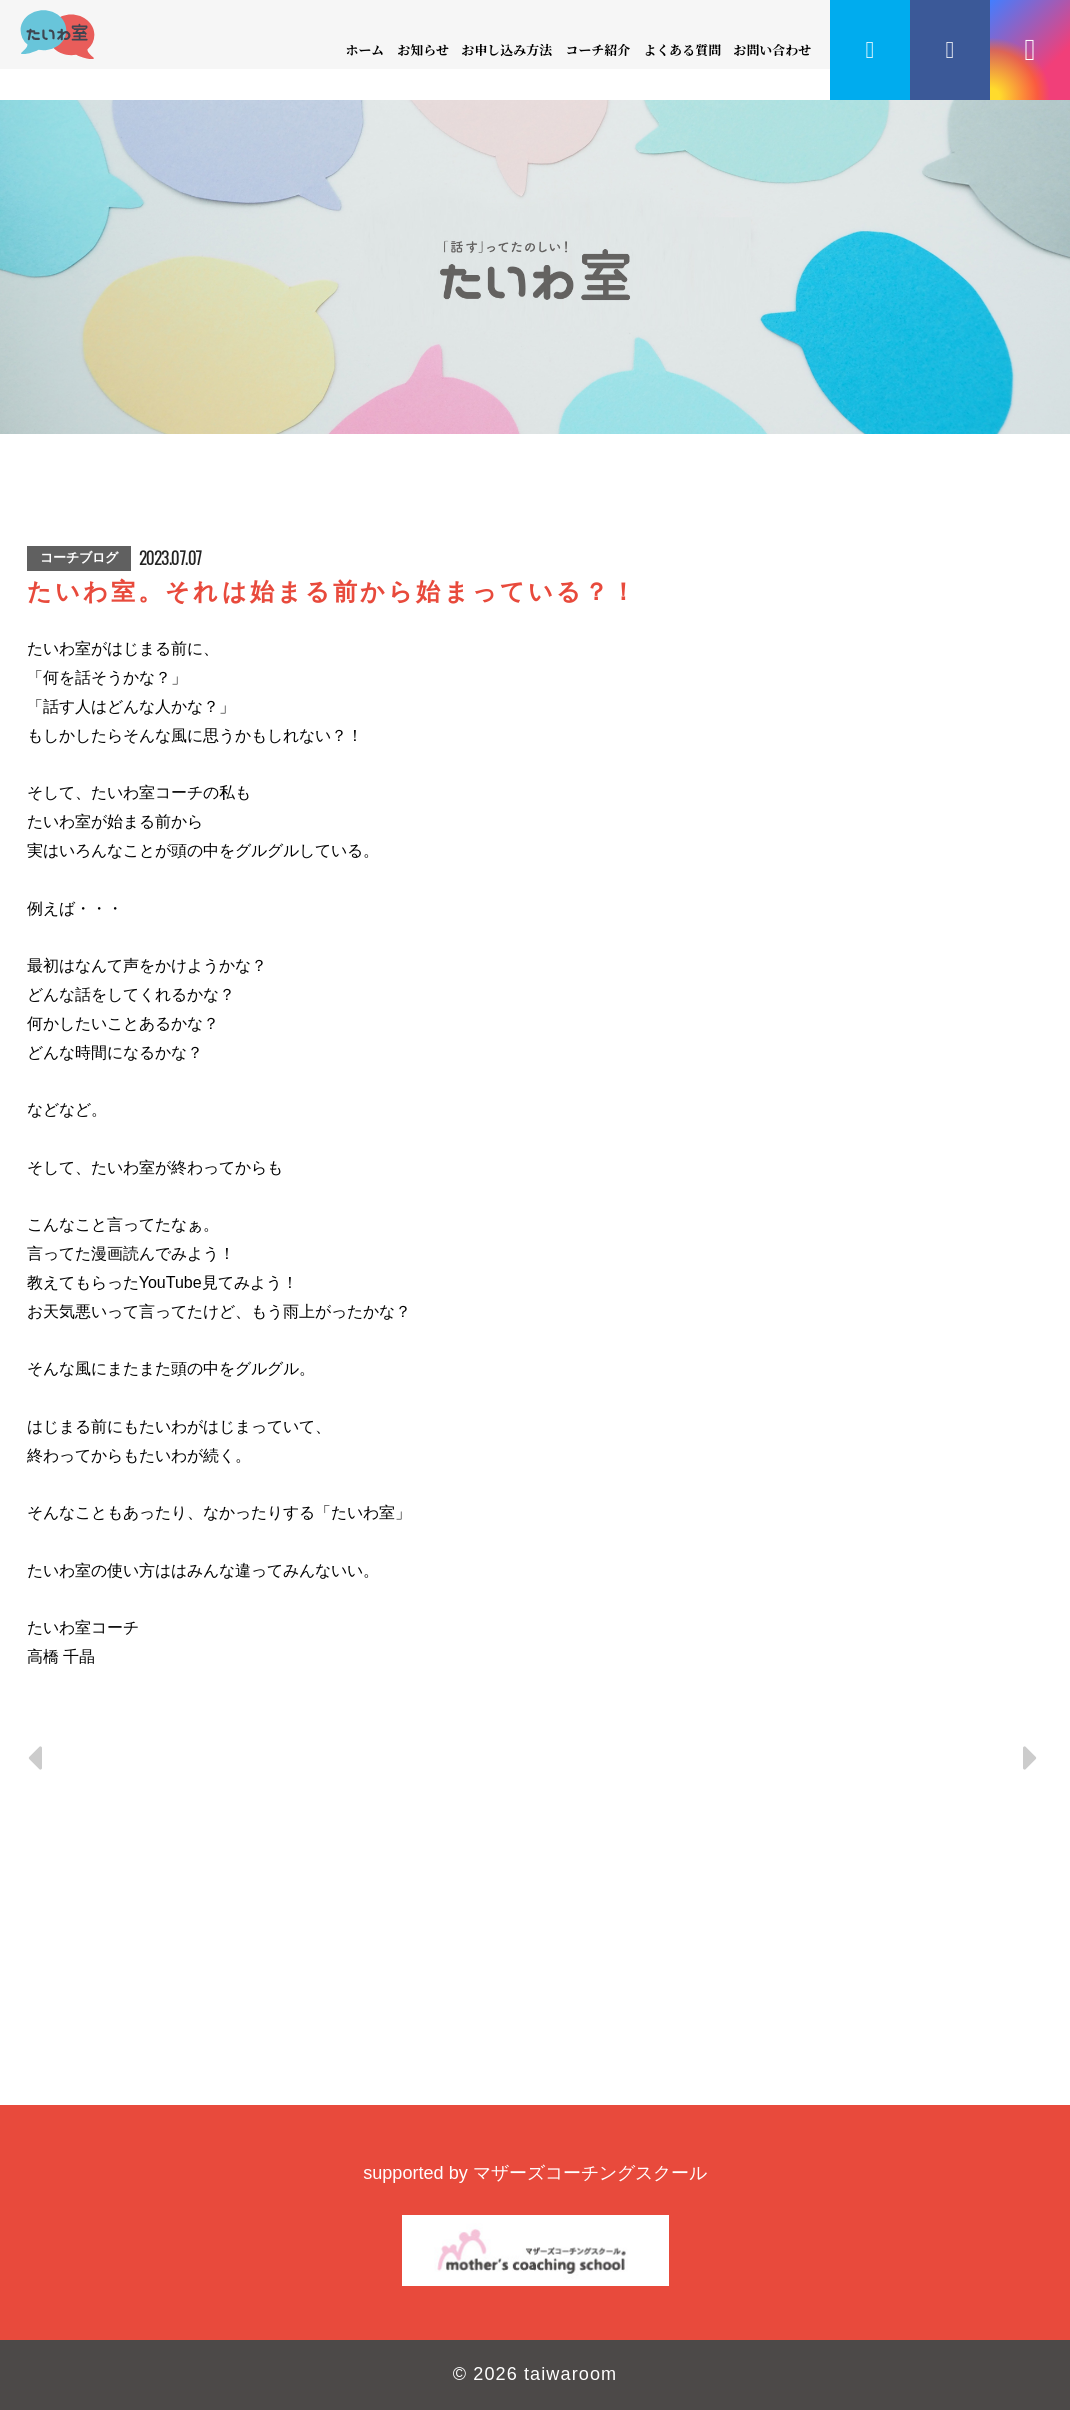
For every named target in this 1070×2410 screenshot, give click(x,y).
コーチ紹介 (597, 49)
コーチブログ (79, 557)
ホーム (365, 49)
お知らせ (422, 49)
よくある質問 (682, 49)
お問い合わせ (773, 49)
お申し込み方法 (507, 49)
